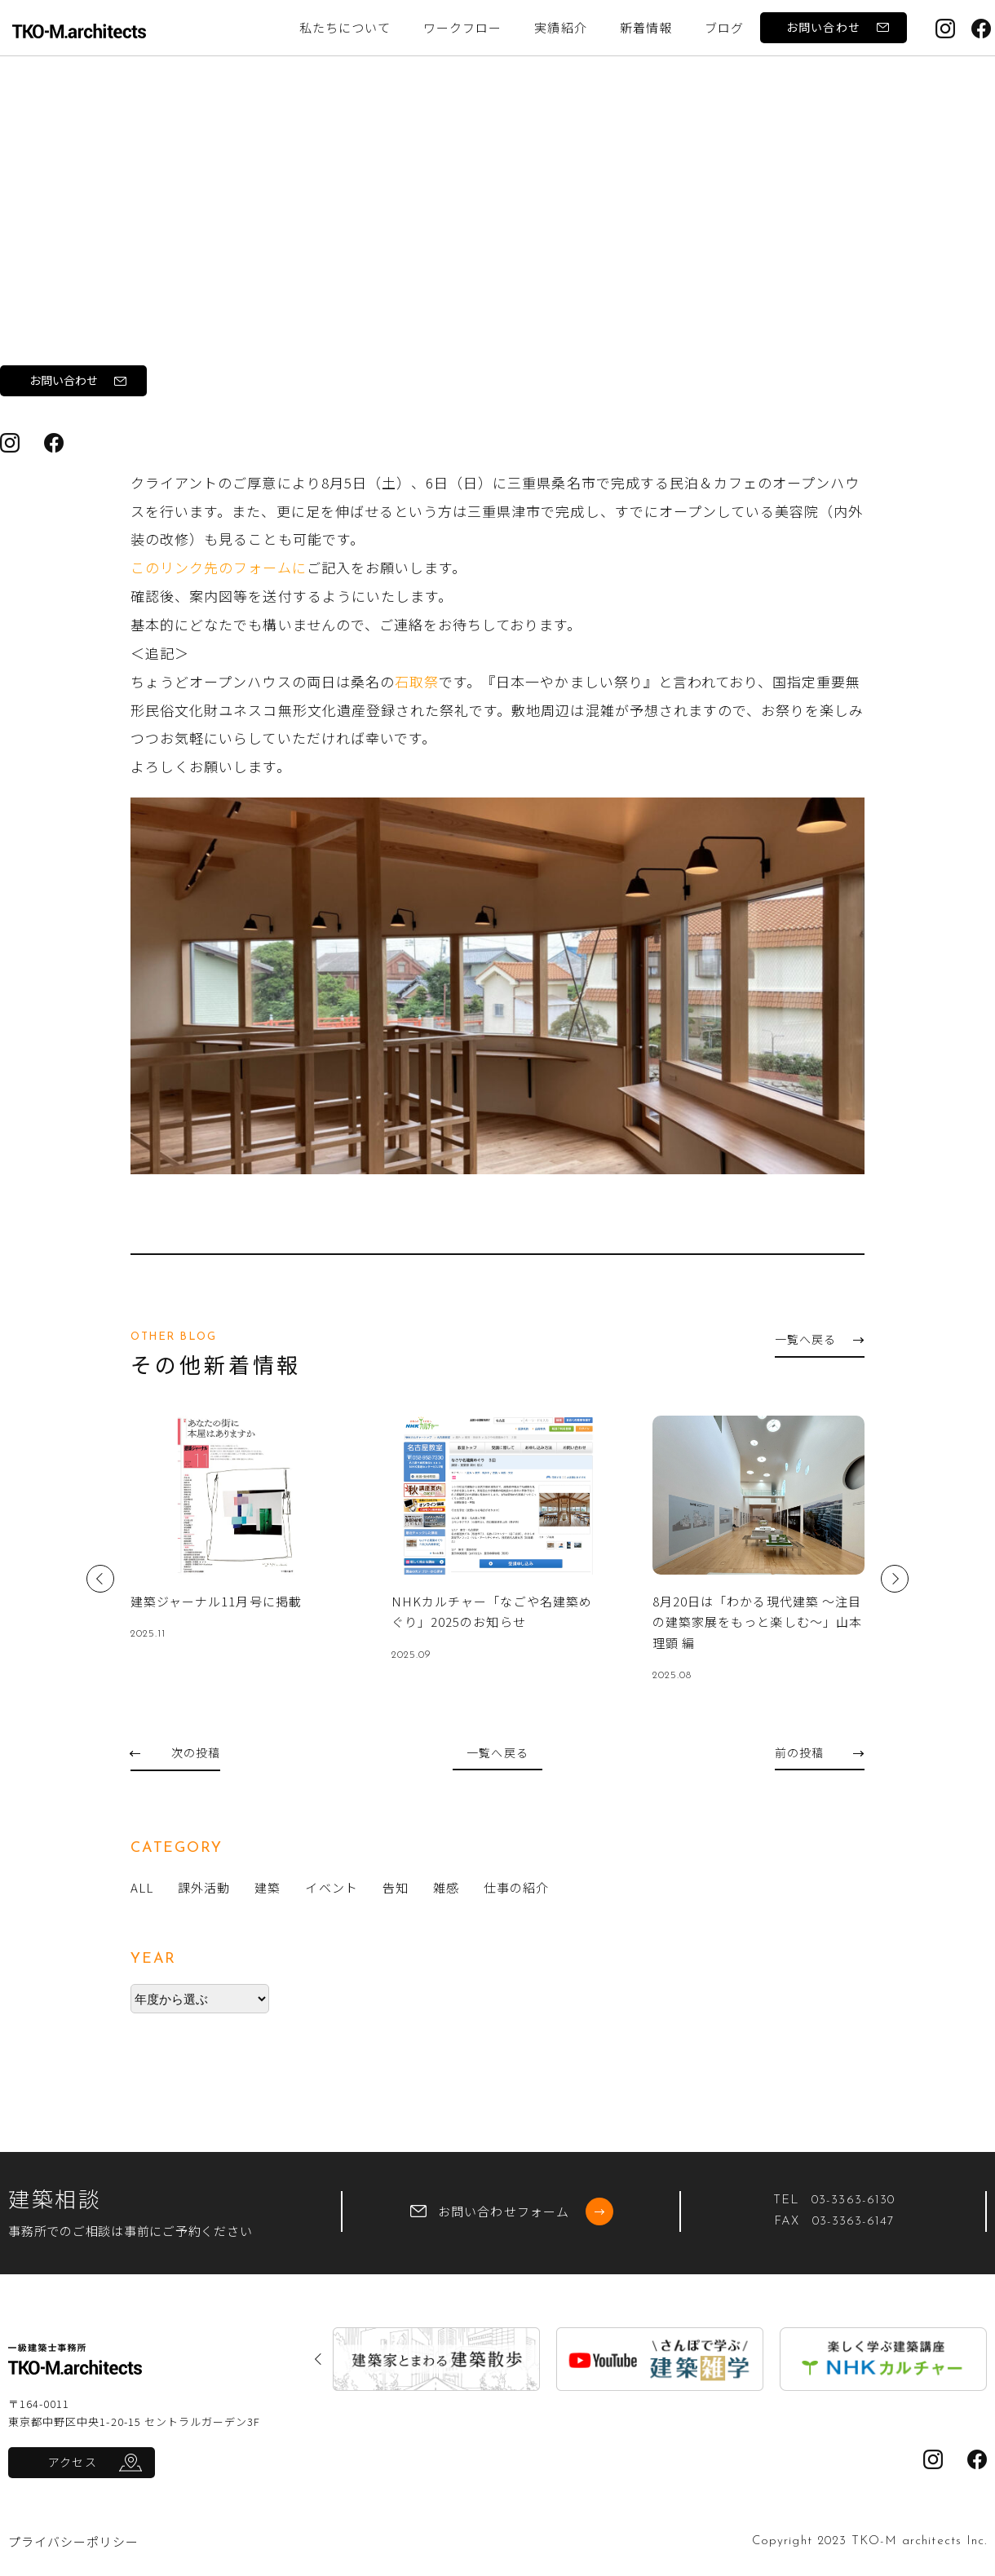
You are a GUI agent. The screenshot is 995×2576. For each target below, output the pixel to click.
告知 (190, 184)
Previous (100, 1579)
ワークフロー (462, 27)
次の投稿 (175, 1752)
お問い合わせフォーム (511, 2211)
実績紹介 (560, 27)
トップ (66, 184)
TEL (834, 2200)
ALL (141, 1887)
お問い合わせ (837, 27)
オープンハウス (260, 403)
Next (895, 1579)
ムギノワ (166, 403)
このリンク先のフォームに (218, 567)
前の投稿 (819, 1752)
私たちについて (345, 27)
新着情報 (646, 27)
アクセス (72, 2462)
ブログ (130, 184)
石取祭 (349, 403)
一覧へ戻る (819, 1339)
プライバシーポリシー (73, 2541)
